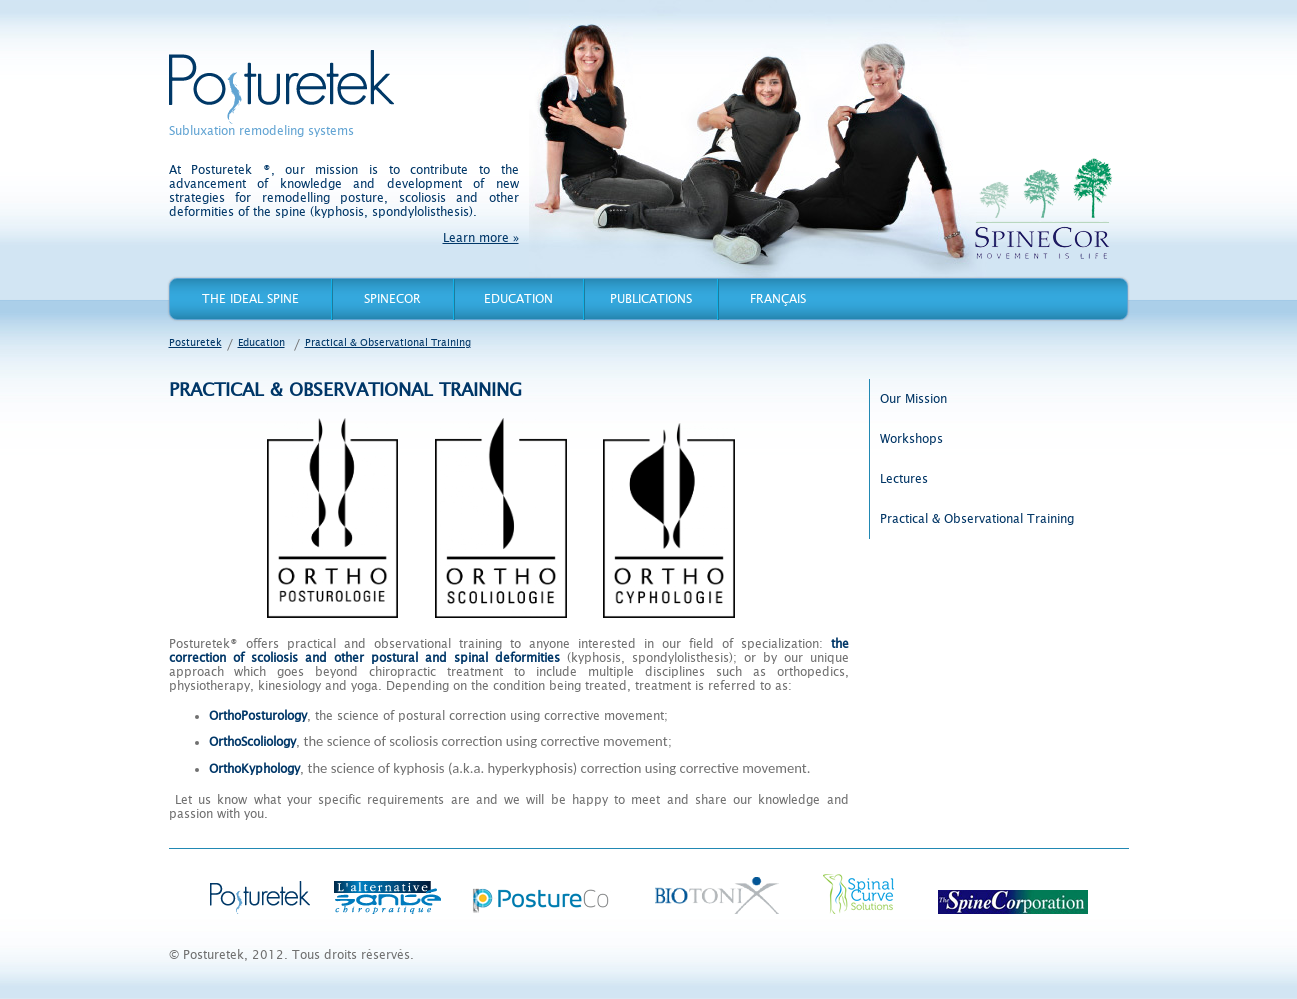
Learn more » (481, 238)
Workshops (911, 439)
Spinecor (392, 299)
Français (778, 299)
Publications (651, 299)
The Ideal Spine (250, 299)
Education (518, 299)
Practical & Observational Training (388, 342)
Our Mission (913, 399)
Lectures (904, 479)
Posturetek (281, 87)
